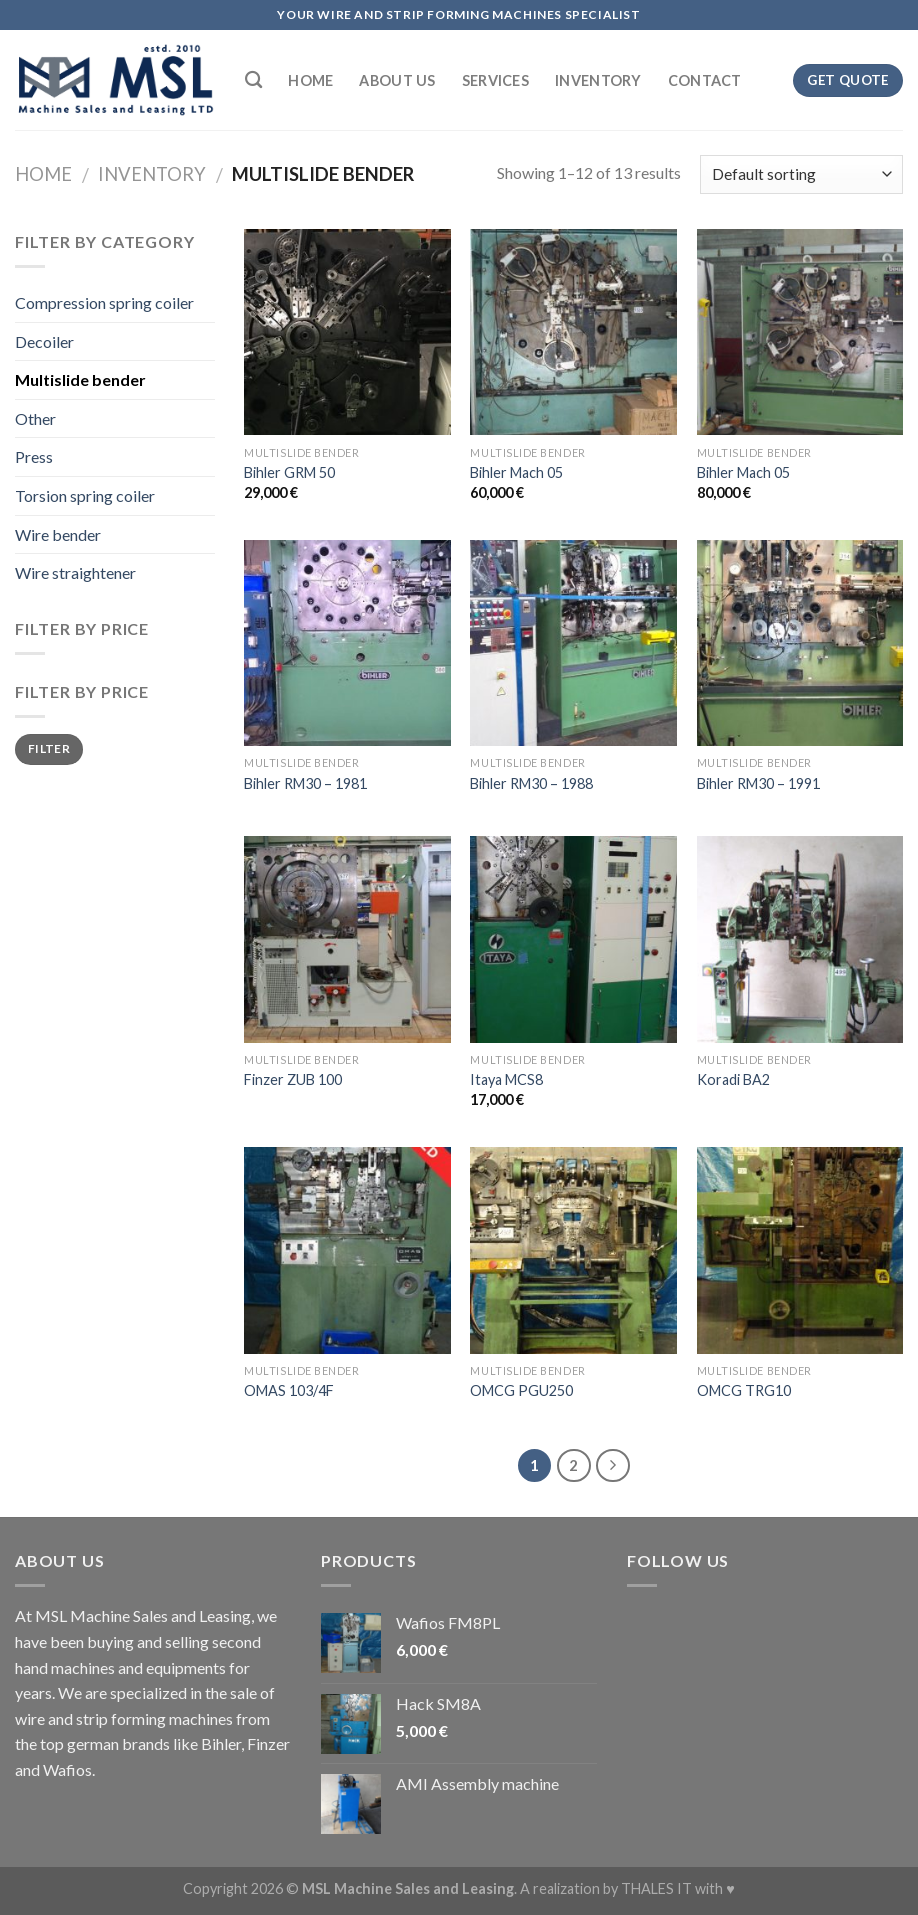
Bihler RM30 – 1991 (758, 783)
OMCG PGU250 (521, 1390)
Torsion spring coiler (85, 495)
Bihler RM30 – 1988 (531, 783)
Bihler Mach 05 (516, 472)
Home (310, 80)
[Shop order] (801, 174)
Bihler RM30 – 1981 (305, 783)
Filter (49, 748)
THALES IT (656, 1888)
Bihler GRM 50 (289, 472)
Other (35, 418)
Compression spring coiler (104, 302)
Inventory (598, 80)
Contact (705, 80)
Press (34, 456)
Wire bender (58, 534)
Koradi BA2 (733, 1079)
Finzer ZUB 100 (293, 1079)
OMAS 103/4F (289, 1390)
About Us (397, 80)
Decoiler (44, 341)
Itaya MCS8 (506, 1079)
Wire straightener (75, 572)
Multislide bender (80, 379)
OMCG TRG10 (744, 1390)
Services (495, 80)
